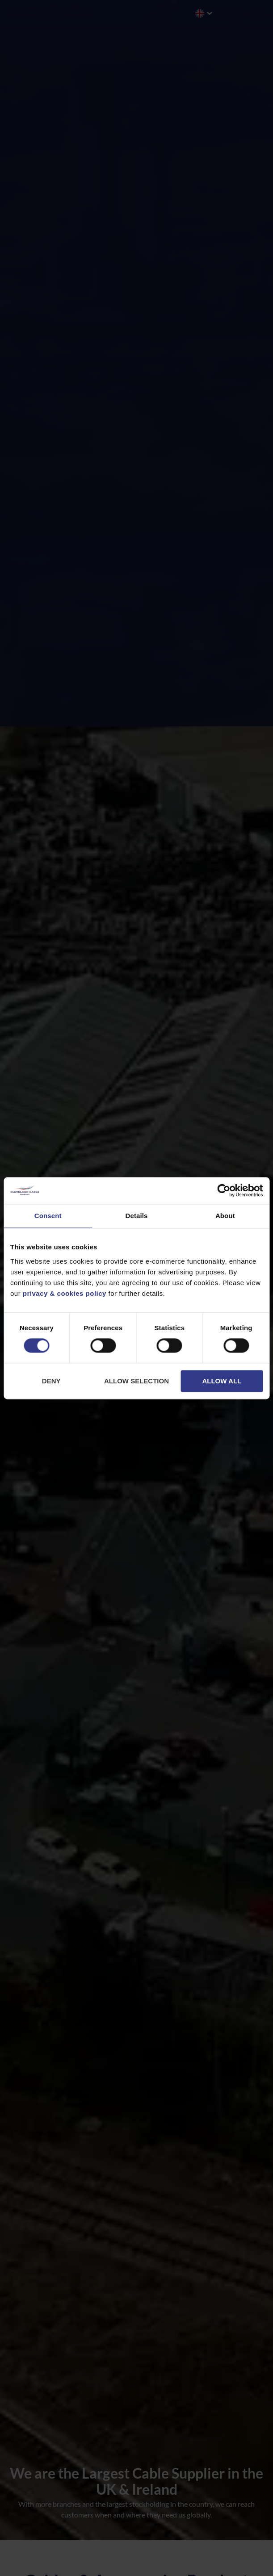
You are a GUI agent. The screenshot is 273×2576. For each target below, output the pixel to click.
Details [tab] (137, 1215)
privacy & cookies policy (64, 1293)
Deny (51, 1381)
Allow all (221, 1381)
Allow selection (136, 1381)
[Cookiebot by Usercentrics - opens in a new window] (224, 1190)
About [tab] (225, 1215)
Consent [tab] (48, 1215)
